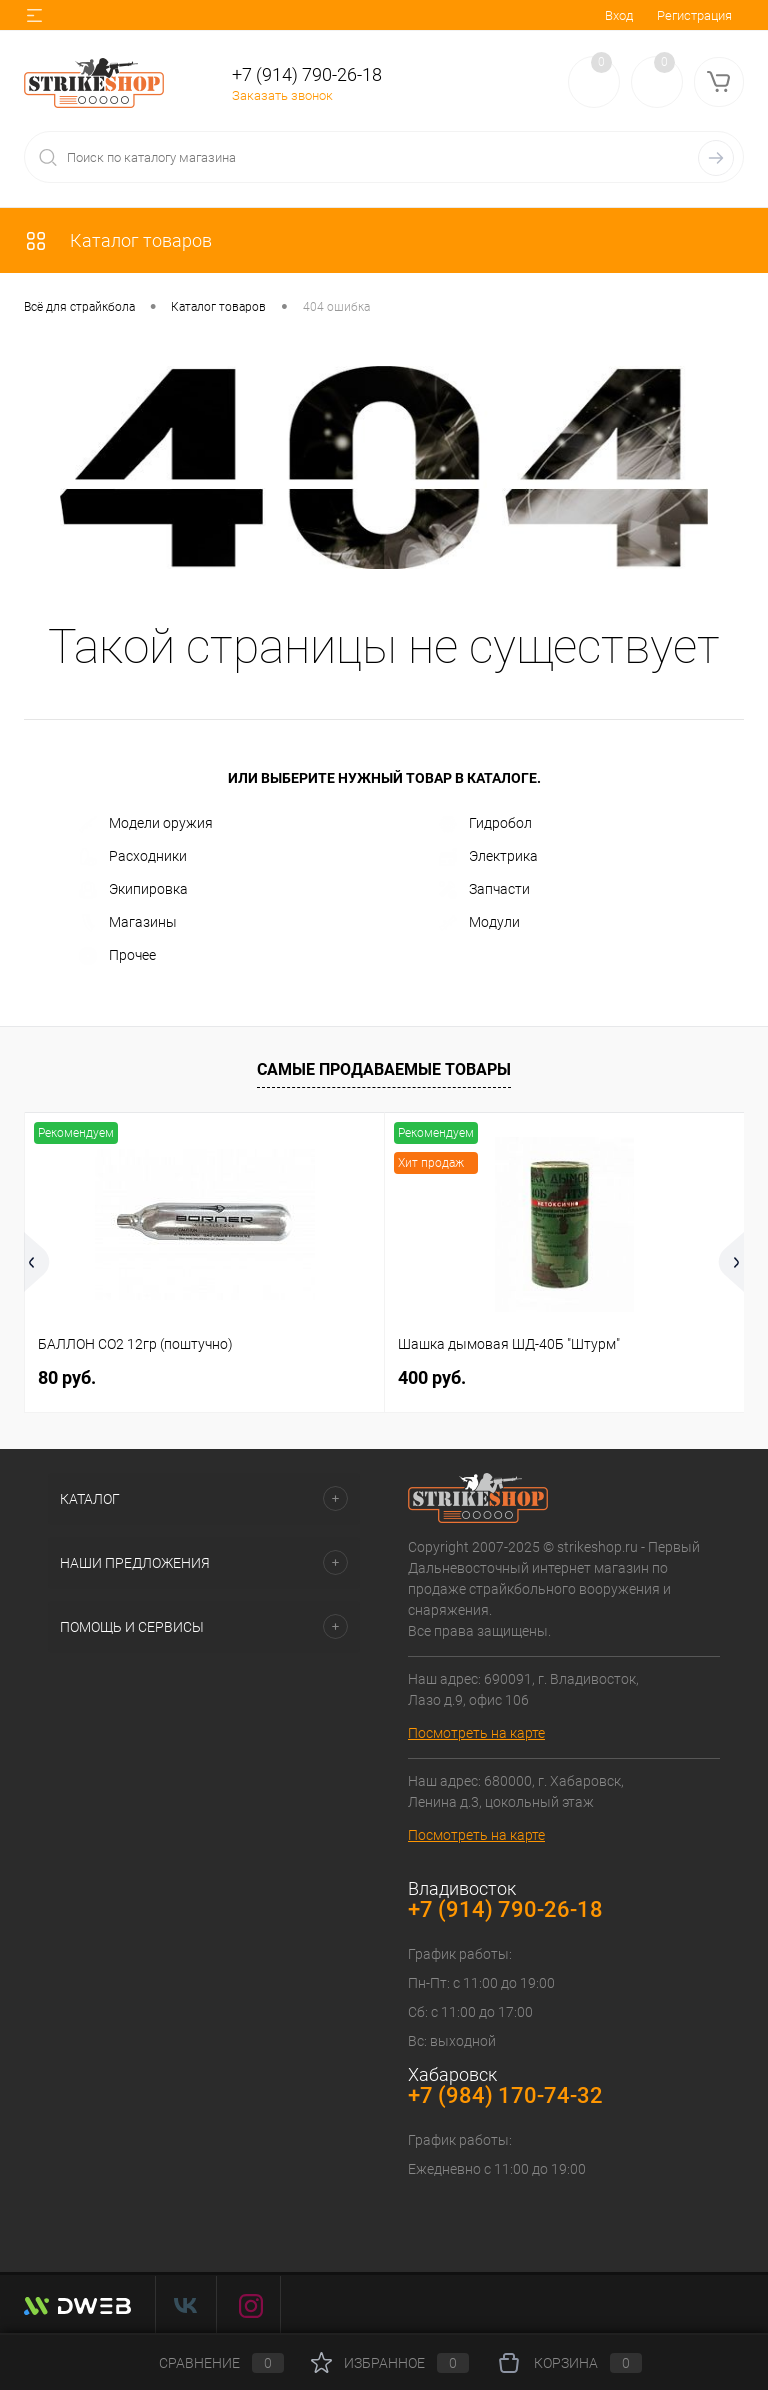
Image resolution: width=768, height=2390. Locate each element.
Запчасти (484, 890)
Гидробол (485, 824)
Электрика (488, 857)
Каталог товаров (118, 240)
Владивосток (462, 1888)
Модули (479, 923)
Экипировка (133, 890)
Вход (619, 15)
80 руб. (67, 1377)
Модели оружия (146, 824)
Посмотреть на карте (476, 1733)
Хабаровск (452, 2074)
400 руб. (432, 1377)
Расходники (133, 857)
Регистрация (694, 15)
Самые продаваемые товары (384, 1069)
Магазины (128, 923)
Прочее (117, 956)
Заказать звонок (282, 95)
